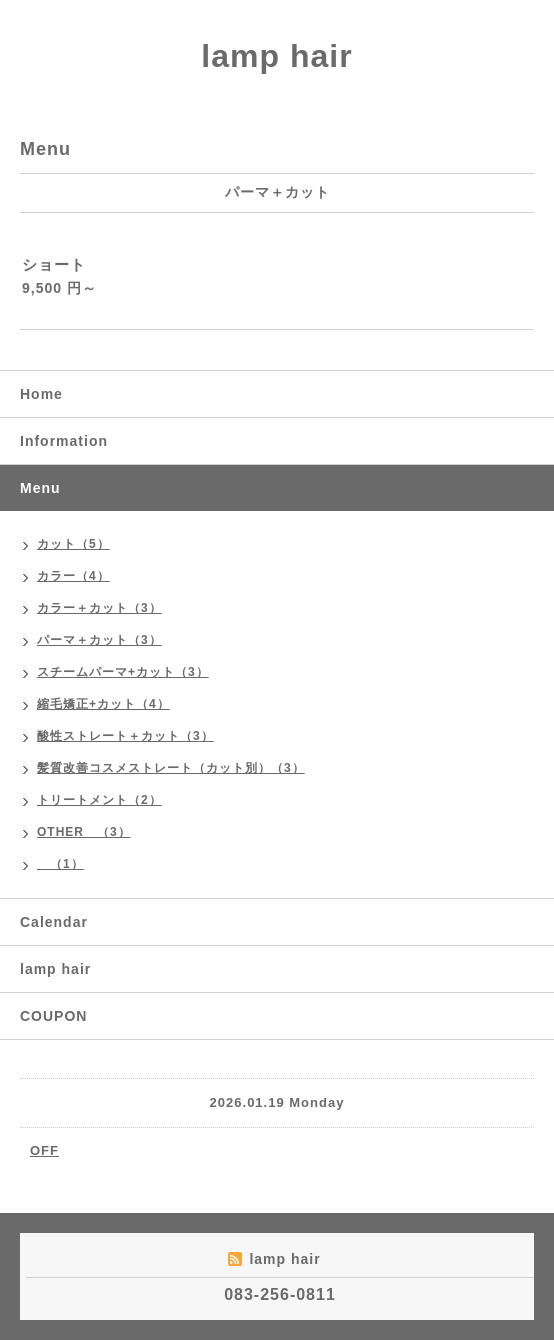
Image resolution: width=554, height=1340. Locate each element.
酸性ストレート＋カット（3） (125, 736)
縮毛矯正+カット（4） (103, 704)
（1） (60, 864)
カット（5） (73, 544)
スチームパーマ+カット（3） (123, 672)
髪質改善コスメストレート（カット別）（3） (171, 768)
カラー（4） (73, 576)
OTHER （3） (84, 832)
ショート (54, 264)
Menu (40, 488)
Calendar (54, 922)
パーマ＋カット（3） (99, 640)
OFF (44, 1150)
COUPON (53, 1016)
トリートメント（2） (99, 800)
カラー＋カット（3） (99, 608)
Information (64, 441)
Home (41, 394)
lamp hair (276, 56)
